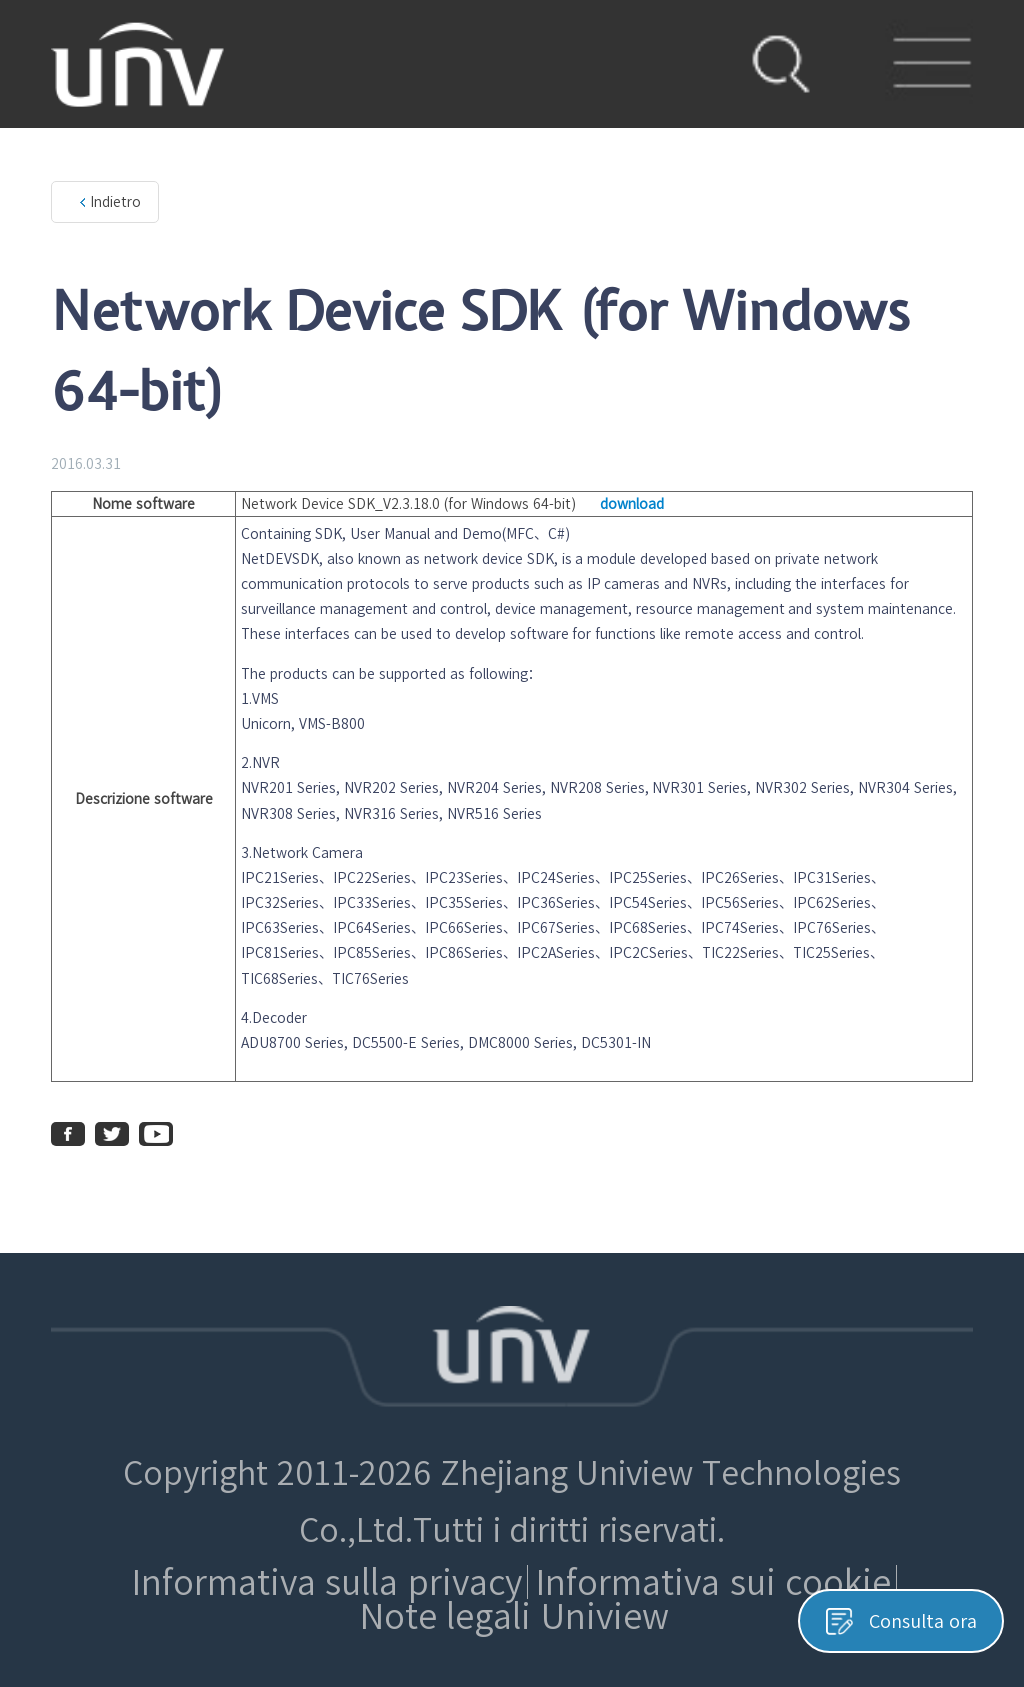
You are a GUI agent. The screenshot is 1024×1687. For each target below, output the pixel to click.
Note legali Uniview (514, 1616)
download (632, 504)
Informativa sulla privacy (327, 1582)
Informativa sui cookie (713, 1582)
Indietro (115, 202)
